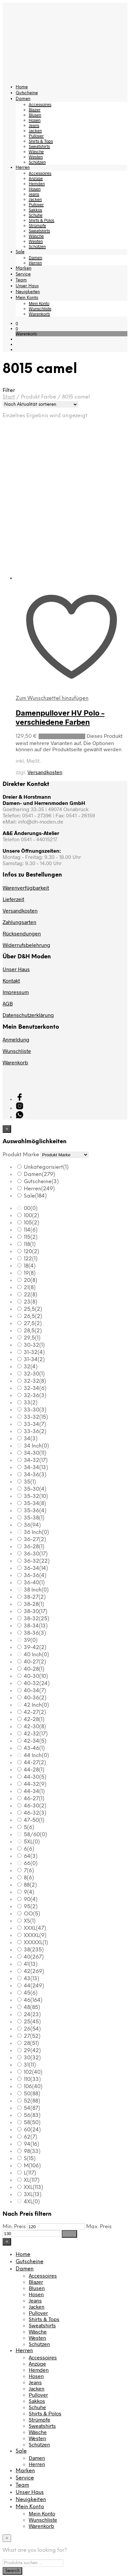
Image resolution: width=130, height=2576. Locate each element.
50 (32, 2094)
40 (34, 1957)
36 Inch (36, 1532)
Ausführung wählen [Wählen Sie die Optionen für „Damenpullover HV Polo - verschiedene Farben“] (62, 736)
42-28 (34, 1719)
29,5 (32, 1338)
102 (33, 2072)
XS (30, 1921)
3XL (32, 2194)
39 (31, 1640)
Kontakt (11, 980)
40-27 (35, 1662)
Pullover (36, 135)
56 (32, 2115)
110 (32, 2079)
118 (30, 1244)
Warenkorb (39, 313)
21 (30, 1287)
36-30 (36, 1554)
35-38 (34, 1518)
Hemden (37, 183)
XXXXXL (36, 1942)
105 (31, 1223)
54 (32, 2108)
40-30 (36, 1676)
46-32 (35, 1813)
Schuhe (35, 215)
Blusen (35, 114)
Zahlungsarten (19, 922)
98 (32, 2151)
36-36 (35, 1575)
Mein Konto (27, 298)
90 (31, 1899)
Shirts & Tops (41, 141)
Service (23, 274)
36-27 (35, 1539)
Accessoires (40, 104)
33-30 (35, 1410)
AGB (8, 1003)
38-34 (36, 1626)
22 (30, 1295)
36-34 (36, 1568)
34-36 (35, 1475)
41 (31, 1964)
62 (30, 2137)
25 (32, 2022)
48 (32, 2007)
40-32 (37, 1683)
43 (31, 1978)
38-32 (36, 1619)
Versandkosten (44, 772)
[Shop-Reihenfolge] (40, 404)
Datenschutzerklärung (28, 1015)
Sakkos (35, 209)
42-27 (35, 1712)
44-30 (35, 1777)
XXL (33, 2187)
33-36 (35, 1431)
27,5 (33, 1323)
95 (31, 1907)
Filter (69, 2233)
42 (34, 1971)
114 (31, 1230)
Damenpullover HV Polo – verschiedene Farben (60, 717)
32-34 (35, 1388)
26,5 (33, 1316)
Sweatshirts (39, 146)
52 (32, 2101)
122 (31, 1259)
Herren (23, 168)
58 (32, 2122)
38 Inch (36, 1590)
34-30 (35, 1453)
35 (30, 1482)
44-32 (35, 1784)
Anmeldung (16, 1039)
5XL (32, 1842)
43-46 (34, 1748)
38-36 (35, 1633)
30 (32, 2058)
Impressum (16, 992)
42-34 (35, 1741)
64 (31, 1856)
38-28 (34, 1604)
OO (32, 1914)
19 (30, 1273)
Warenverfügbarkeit (26, 887)
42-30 (35, 1727)
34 (31, 1439)
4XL (32, 2202)
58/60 (35, 1835)
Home (22, 87)
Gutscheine (27, 93)
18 (30, 1266)
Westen (36, 156)
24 (32, 2014)
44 (34, 1986)
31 (30, 2065)
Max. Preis (99, 2227)
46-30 (35, 1806)
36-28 (34, 1547)
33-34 (35, 1424)
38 (34, 1950)
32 (31, 1367)
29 (32, 2050)
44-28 (34, 1770)
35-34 (35, 1503)
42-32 (36, 1734)
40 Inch (36, 1655)
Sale (20, 252)
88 (30, 1885)
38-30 (35, 1611)
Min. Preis (14, 2227)
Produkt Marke (21, 1155)
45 (31, 1993)
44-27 (35, 1763)
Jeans (34, 125)
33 (31, 1403)
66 (31, 1863)
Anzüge (36, 178)
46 (33, 2000)
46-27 (34, 1799)
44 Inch (36, 1755)
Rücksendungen (22, 933)
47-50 (34, 1820)
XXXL (35, 1928)
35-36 (35, 1511)
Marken (23, 268)
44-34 (34, 1791)
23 (30, 1302)
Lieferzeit (13, 899)
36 (32, 1525)
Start (9, 397)
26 (32, 2029)
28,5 (33, 1331)
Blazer (35, 109)
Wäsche (36, 151)
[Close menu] (7, 1129)
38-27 (35, 1597)
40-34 (35, 1691)
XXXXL (35, 1935)
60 (32, 2130)
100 (31, 1215)
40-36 (35, 1698)
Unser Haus (27, 286)
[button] (17, 323)
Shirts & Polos (41, 220)
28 (31, 2043)
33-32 (36, 1417)
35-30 (35, 1489)
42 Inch (36, 1705)
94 (31, 2144)
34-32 (36, 1460)
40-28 (34, 1669)
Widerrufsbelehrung (26, 945)
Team (21, 280)
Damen (23, 99)
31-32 (34, 1352)
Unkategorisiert (46, 1167)
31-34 (34, 1359)
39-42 (35, 1647)
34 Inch (36, 1446)
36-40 (34, 1583)
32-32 (35, 1381)
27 (32, 2036)
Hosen (35, 120)
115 (31, 1237)
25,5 (33, 1309)
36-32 (37, 1561)
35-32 (36, 1496)
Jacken (35, 130)
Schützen (37, 162)
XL (32, 2180)
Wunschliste (40, 308)
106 (33, 2086)
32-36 (35, 1395)
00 (31, 1208)
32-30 (34, 1374)
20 (30, 1280)
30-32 (34, 1345)
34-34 (36, 1467)
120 (31, 1251)
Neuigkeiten (28, 292)
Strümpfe (37, 225)
